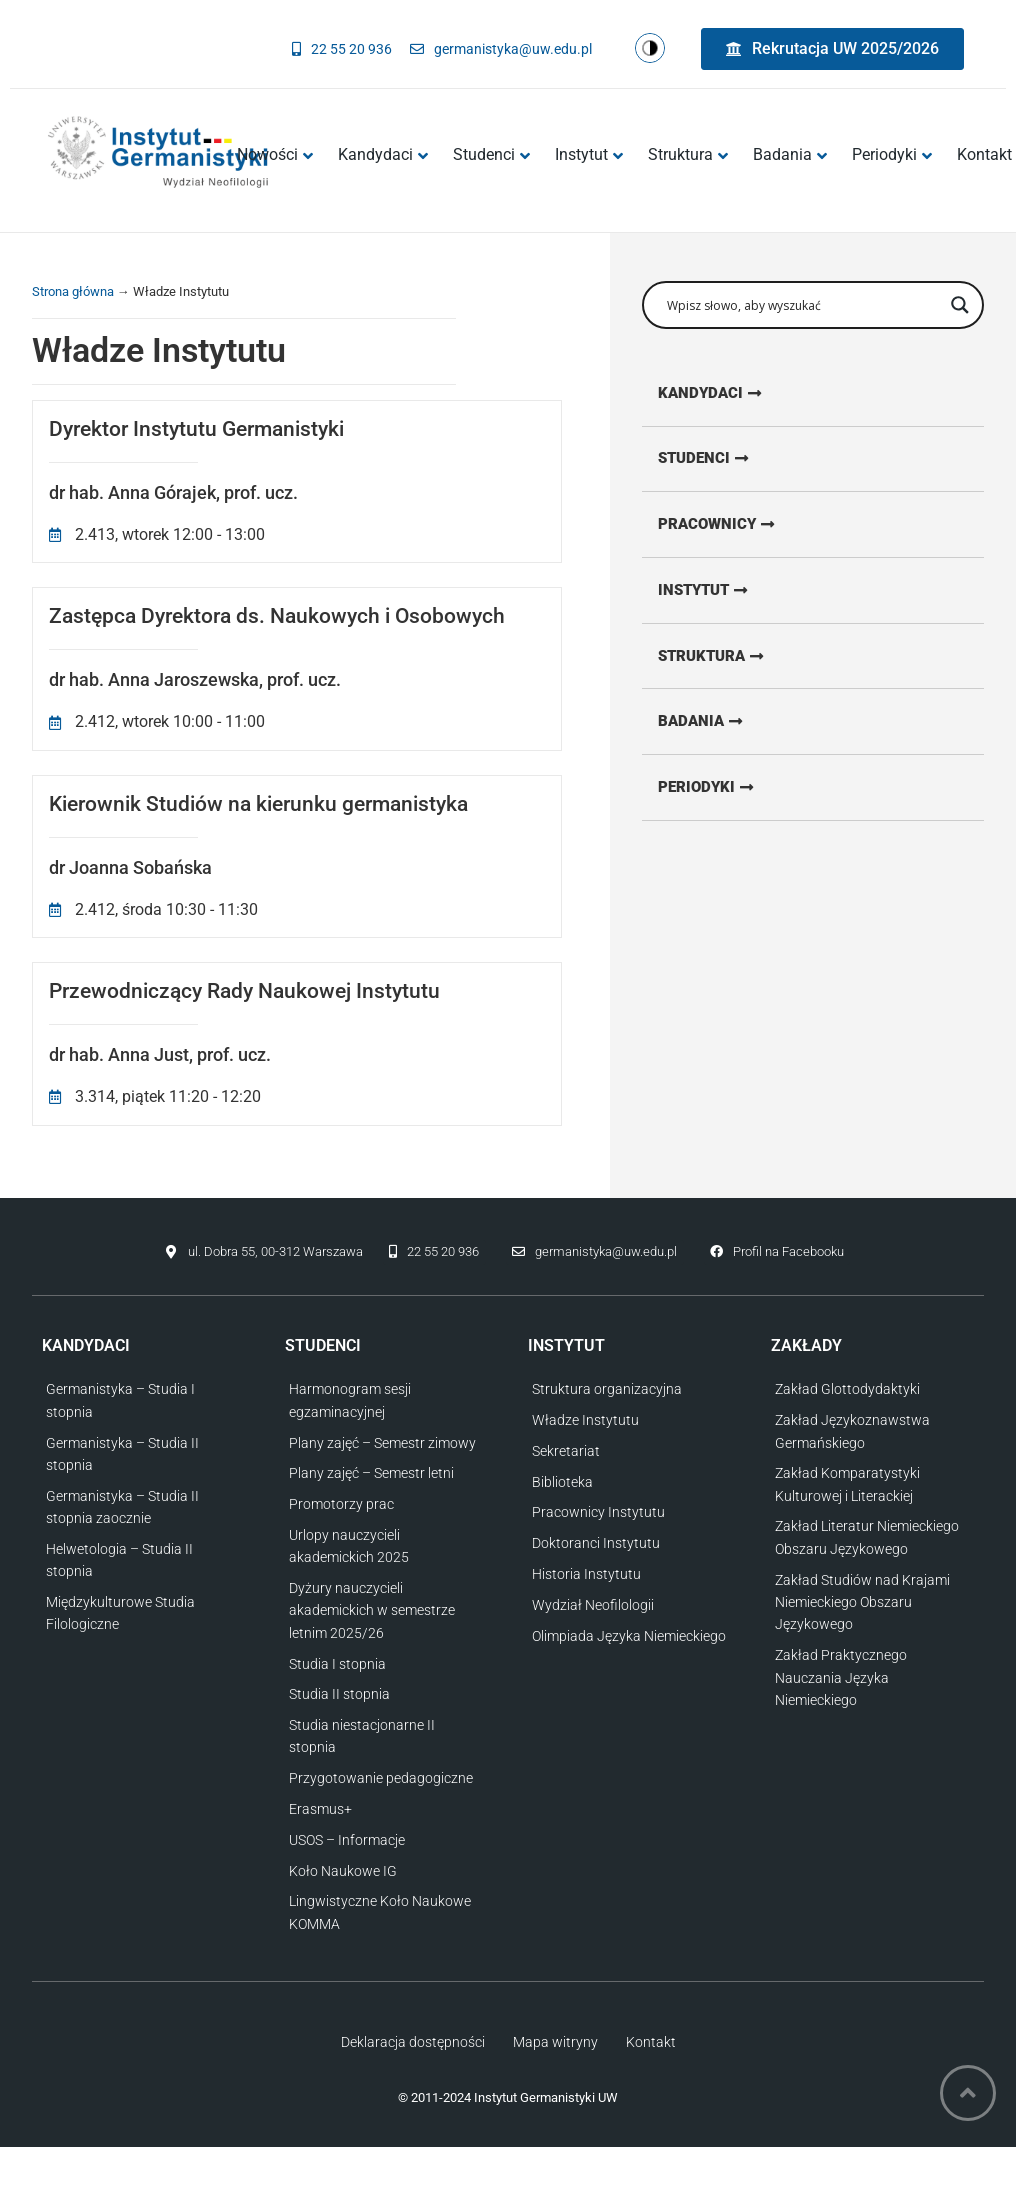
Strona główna (73, 291)
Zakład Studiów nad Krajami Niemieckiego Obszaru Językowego (862, 1602)
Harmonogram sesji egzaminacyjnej (350, 1400)
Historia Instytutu (586, 1574)
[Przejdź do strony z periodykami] (721, 796)
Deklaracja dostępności (413, 2042)
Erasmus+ (320, 1809)
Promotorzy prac (341, 1504)
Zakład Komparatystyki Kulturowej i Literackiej (847, 1484)
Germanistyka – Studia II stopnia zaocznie (122, 1507)
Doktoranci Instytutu (596, 1543)
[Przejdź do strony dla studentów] (720, 461)
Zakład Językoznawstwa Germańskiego (852, 1431)
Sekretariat (566, 1451)
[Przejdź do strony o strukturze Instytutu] (728, 662)
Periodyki (892, 154)
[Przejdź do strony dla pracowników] (733, 528)
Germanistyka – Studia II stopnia (122, 1454)
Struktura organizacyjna (607, 1389)
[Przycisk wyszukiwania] (960, 305)
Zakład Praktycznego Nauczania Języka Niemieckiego (841, 1677)
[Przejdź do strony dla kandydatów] (726, 394)
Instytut (589, 154)
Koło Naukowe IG (343, 1871)
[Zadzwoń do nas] (342, 49)
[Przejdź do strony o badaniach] (716, 729)
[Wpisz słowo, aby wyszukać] (804, 305)
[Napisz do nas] (501, 49)
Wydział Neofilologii (593, 1605)
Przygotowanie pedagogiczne (381, 1778)
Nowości (275, 154)
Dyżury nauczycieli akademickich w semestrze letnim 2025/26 (372, 1610)
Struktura (688, 154)
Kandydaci (383, 154)
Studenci (491, 154)
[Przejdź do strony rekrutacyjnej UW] (832, 49)
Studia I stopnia (337, 1664)
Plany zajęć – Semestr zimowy (382, 1443)
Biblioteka (562, 1482)
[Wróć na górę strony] (968, 2093)
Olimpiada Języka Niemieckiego (629, 1636)
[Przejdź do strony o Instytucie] (720, 595)
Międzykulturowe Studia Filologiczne (120, 1613)
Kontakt (651, 2042)
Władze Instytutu (585, 1420)
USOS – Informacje (347, 1840)
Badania (790, 154)
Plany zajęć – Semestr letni (371, 1473)
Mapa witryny (555, 2042)
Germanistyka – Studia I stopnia (120, 1400)
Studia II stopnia (339, 1694)
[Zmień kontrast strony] (650, 49)
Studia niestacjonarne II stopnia (362, 1736)
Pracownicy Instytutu (598, 1512)
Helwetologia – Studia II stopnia (119, 1560)
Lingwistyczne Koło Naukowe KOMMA (380, 1912)
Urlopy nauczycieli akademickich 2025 (349, 1546)
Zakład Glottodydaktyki (847, 1389)
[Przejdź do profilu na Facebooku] (777, 1253)
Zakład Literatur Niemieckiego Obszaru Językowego (867, 1537)
